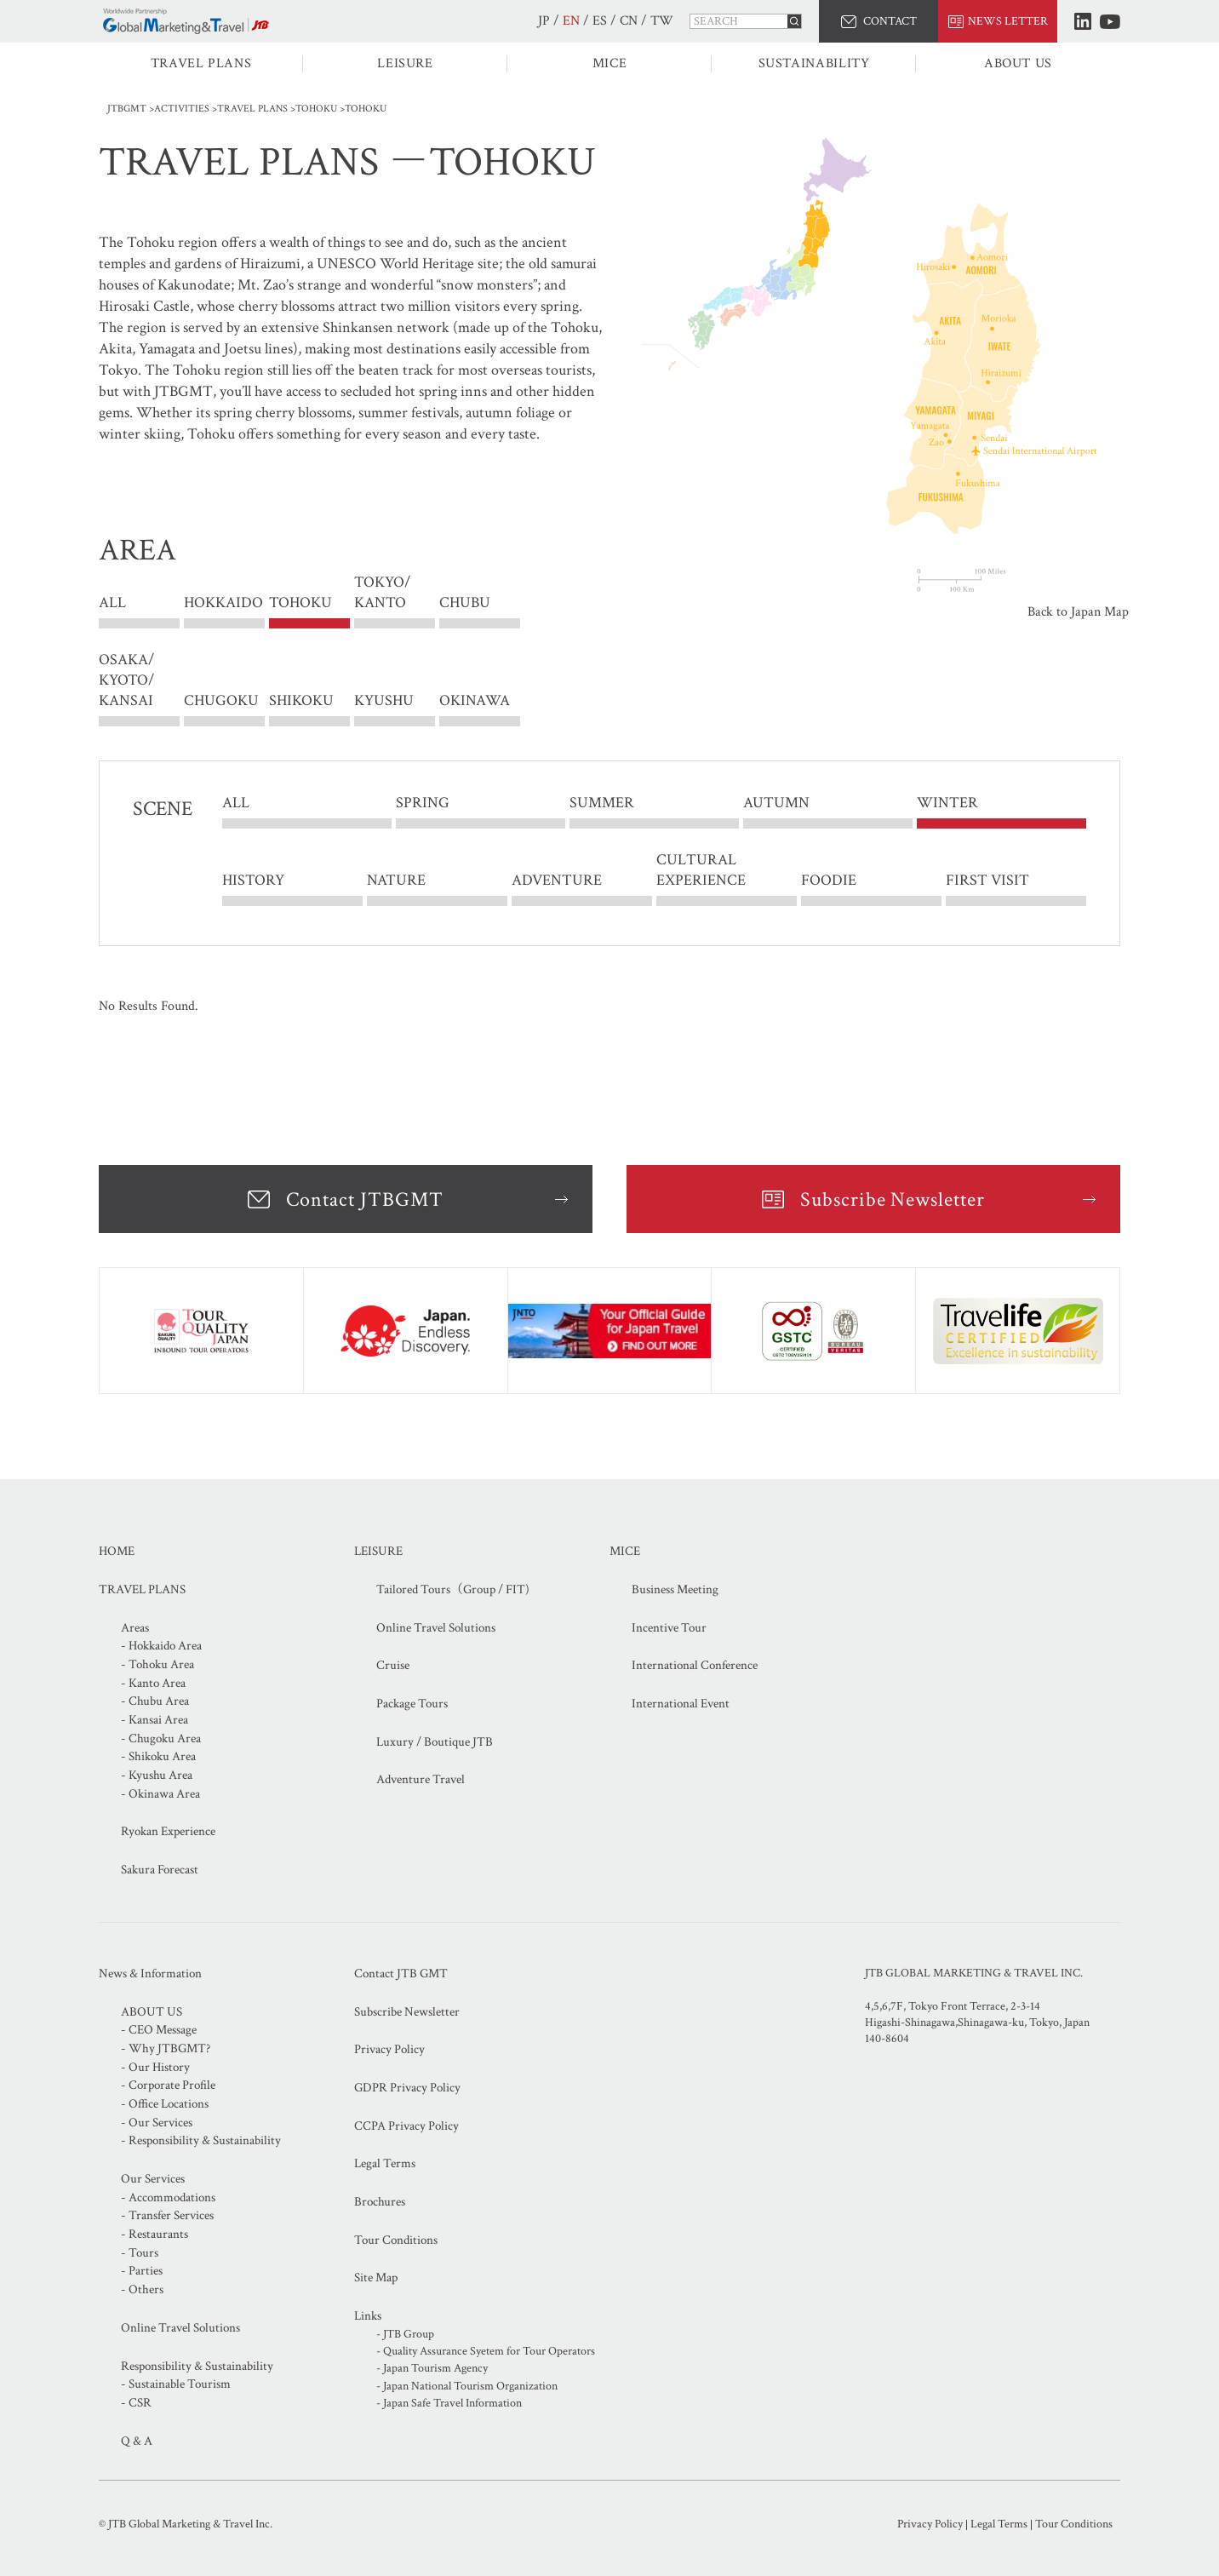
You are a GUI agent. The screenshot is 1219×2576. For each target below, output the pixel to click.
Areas (135, 1628)
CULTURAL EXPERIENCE (701, 870)
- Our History (155, 2067)
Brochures (379, 2202)
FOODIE (828, 880)
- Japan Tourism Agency (432, 2368)
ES (599, 21)
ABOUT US (1018, 63)
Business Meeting (675, 1589)
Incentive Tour (669, 1628)
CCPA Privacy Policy (406, 2126)
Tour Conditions (396, 2240)
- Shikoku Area (158, 1756)
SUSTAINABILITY (814, 63)
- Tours (139, 2253)
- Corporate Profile (168, 2085)
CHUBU (464, 603)
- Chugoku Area (161, 1738)
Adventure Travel (420, 1779)
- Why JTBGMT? (165, 2048)
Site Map (376, 2277)
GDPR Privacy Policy (407, 2088)
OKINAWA (474, 700)
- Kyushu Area (156, 1775)
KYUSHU (384, 700)
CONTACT (890, 21)
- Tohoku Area (157, 1664)
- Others (142, 2289)
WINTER (947, 803)
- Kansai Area (154, 1720)
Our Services (153, 2179)
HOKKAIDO (223, 603)
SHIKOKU (301, 700)
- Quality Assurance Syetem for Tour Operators (485, 2351)
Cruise (392, 1665)
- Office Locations (165, 2104)
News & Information (150, 1973)
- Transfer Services (167, 2215)
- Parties (142, 2271)
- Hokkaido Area (161, 1646)
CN (629, 21)
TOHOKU (316, 108)
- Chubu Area (155, 1701)
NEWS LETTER (1008, 21)
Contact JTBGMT (364, 1199)
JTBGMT (126, 108)
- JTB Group (405, 2334)
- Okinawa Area (160, 1794)
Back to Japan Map (1078, 612)
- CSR (136, 2403)
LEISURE (404, 63)
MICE (609, 63)
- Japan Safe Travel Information (449, 2403)
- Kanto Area (153, 1683)
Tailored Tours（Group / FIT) (452, 1589)
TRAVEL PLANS (201, 63)
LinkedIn (1082, 21)
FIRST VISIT (987, 880)
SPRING (422, 803)
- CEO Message (159, 2030)
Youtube (1110, 21)
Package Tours (412, 1703)
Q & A (136, 2441)
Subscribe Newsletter (892, 1199)
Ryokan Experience (168, 1831)
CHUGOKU (221, 700)
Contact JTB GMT (401, 1973)
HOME (116, 1551)
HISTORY (253, 880)
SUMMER (601, 803)
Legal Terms (384, 2163)
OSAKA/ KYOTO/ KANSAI (126, 680)
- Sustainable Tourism (176, 2384)
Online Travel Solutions (435, 1628)
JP (544, 21)
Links (367, 2316)
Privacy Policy (389, 2049)
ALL (112, 603)
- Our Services (156, 2122)
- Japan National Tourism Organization (467, 2386)
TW (661, 21)
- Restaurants (154, 2234)
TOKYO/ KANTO (382, 603)
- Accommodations (168, 2197)
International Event (681, 1703)
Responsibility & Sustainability (197, 2366)
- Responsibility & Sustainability (201, 2140)
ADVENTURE (557, 880)
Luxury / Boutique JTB (434, 1742)
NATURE (396, 880)
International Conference (695, 1665)
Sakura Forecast (159, 1870)
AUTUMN (776, 803)
